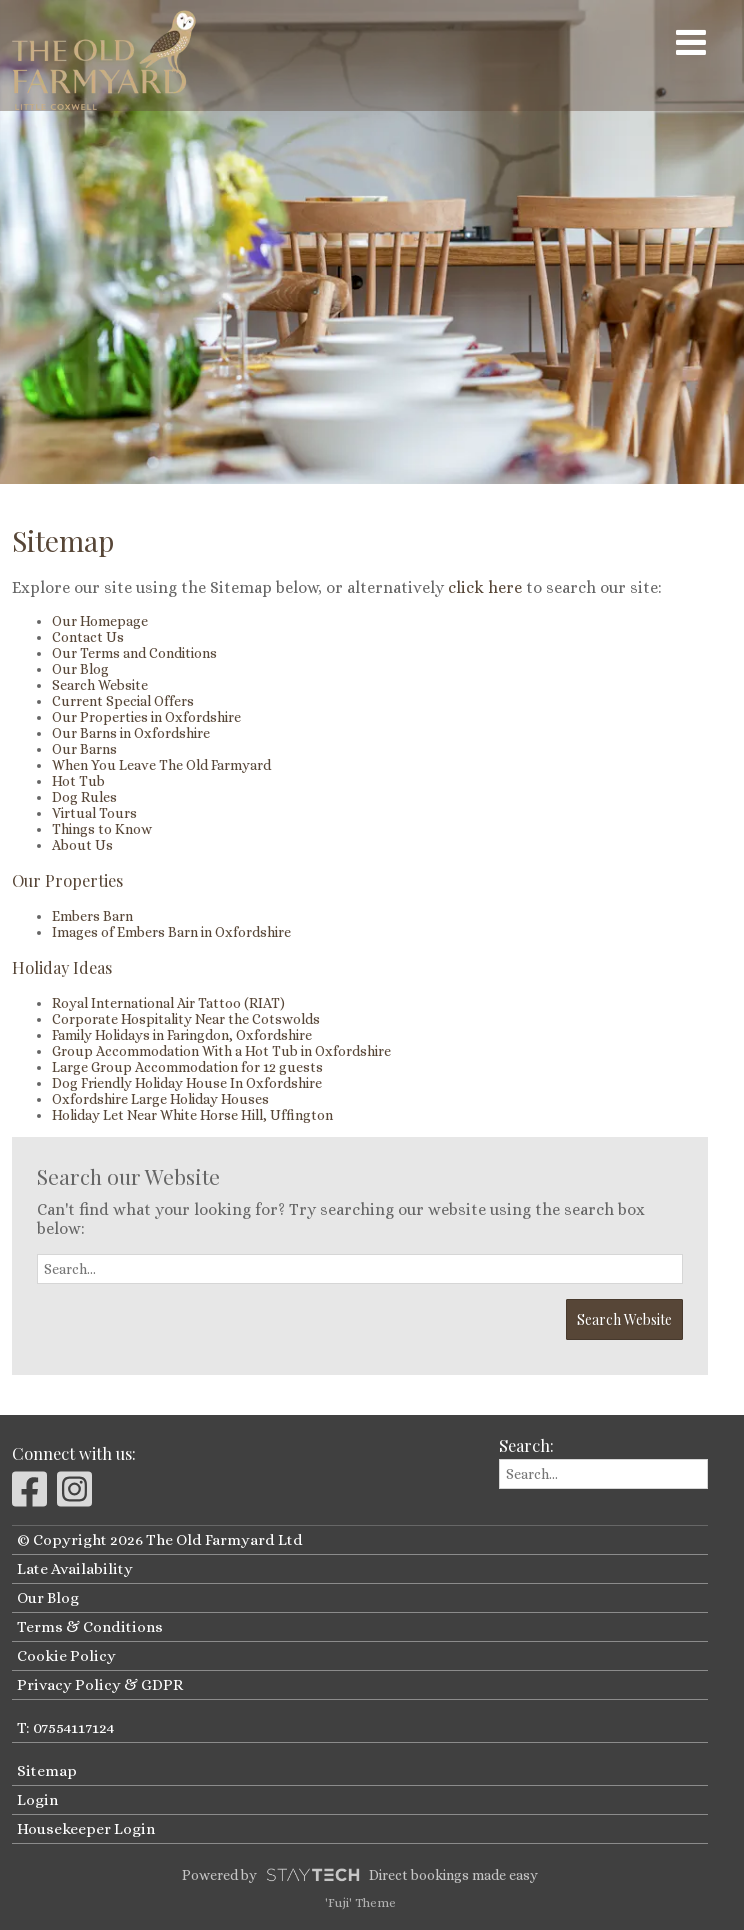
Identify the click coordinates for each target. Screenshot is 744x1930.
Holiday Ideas (62, 967)
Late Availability (75, 1569)
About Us (82, 845)
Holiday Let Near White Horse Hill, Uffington (192, 1115)
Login (37, 1800)
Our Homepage (100, 621)
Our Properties (67, 880)
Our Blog (80, 669)
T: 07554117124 (65, 1728)
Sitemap (47, 1771)
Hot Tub (78, 781)
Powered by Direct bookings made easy (360, 1875)
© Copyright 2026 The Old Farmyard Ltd (160, 1540)
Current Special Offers (123, 701)
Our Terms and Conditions (134, 653)
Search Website (100, 685)
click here (485, 587)
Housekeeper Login (86, 1829)
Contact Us (88, 637)
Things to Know (102, 829)
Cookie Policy (66, 1656)
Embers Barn (92, 916)
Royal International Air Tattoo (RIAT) (168, 1003)
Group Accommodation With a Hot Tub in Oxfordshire (221, 1051)
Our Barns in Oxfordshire (131, 733)
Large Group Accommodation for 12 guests (187, 1067)
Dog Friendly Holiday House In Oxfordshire (187, 1083)
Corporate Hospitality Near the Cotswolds (186, 1019)
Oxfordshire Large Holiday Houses (160, 1099)
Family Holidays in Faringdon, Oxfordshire (182, 1035)
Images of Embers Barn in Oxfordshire (171, 932)
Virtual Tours (94, 813)
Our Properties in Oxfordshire (146, 717)
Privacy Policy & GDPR (100, 1685)
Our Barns (84, 749)
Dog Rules (84, 797)
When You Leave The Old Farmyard (161, 765)
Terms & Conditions (90, 1627)
